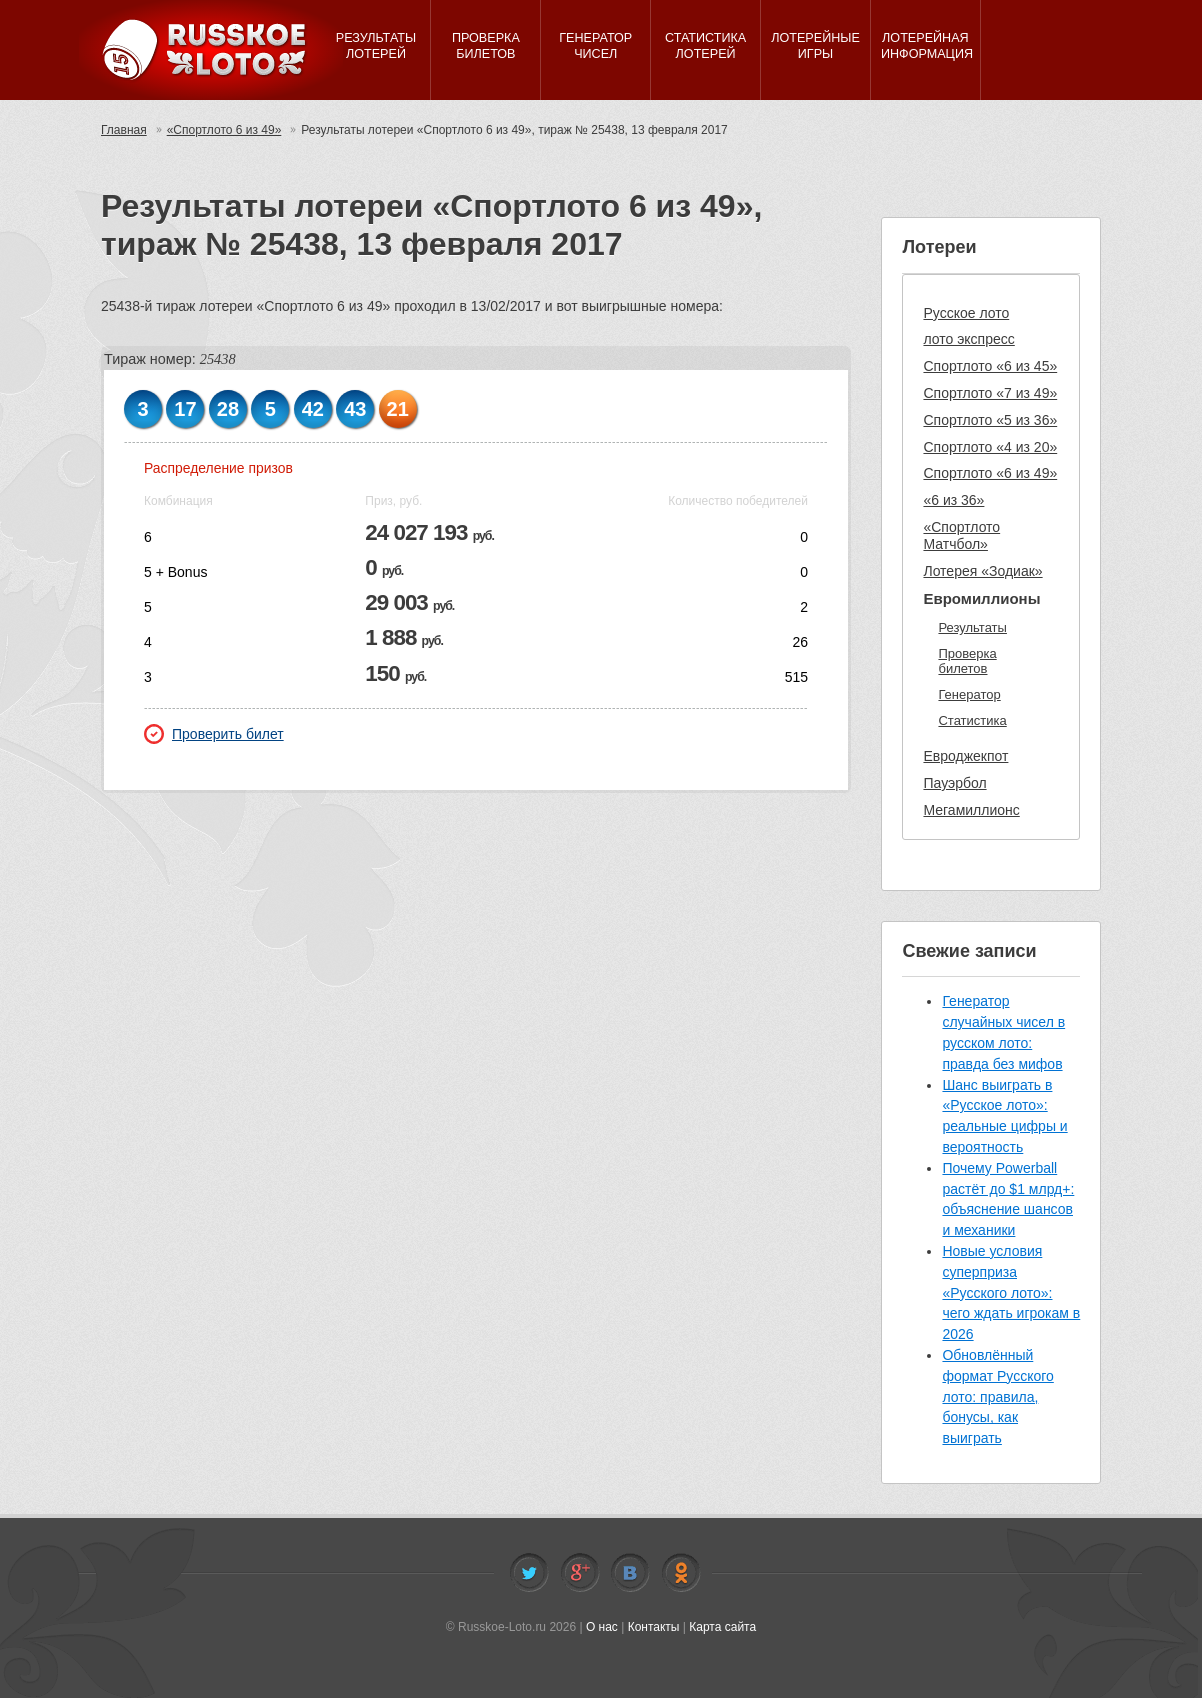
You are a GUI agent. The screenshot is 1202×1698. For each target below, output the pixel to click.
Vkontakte (630, 1573)
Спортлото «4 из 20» (990, 447)
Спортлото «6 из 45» (990, 366)
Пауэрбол (954, 783)
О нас (602, 1627)
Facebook (580, 1573)
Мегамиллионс (971, 810)
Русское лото (966, 313)
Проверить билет (214, 734)
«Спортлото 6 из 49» (224, 130)
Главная (124, 130)
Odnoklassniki (681, 1573)
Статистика (972, 720)
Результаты (972, 627)
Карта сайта (722, 1627)
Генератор (969, 694)
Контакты (654, 1627)
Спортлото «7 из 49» (990, 393)
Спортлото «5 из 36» (990, 420)
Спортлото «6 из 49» (990, 473)
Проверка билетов (967, 661)
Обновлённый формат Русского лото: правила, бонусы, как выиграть (997, 1396)
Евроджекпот (965, 756)
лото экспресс (968, 339)
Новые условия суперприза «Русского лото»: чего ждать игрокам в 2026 (1011, 1292)
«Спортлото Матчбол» (961, 535)
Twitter (529, 1573)
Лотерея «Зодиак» (982, 571)
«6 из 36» (953, 500)
